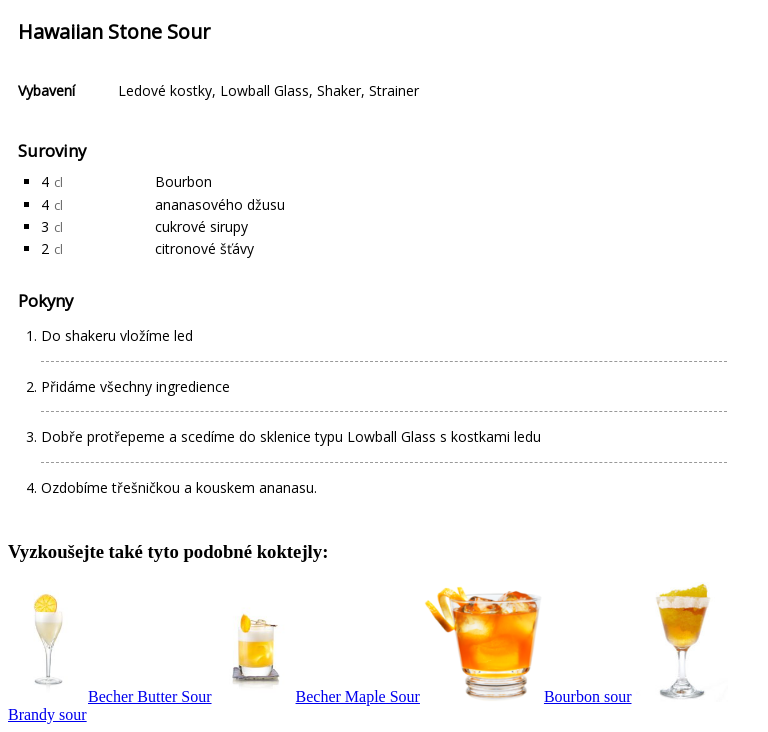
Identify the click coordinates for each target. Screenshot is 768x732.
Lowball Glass (264, 90)
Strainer (394, 90)
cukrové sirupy (201, 226)
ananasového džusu (220, 204)
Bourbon (183, 181)
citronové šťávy (204, 248)
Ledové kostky (165, 90)
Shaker (339, 90)
